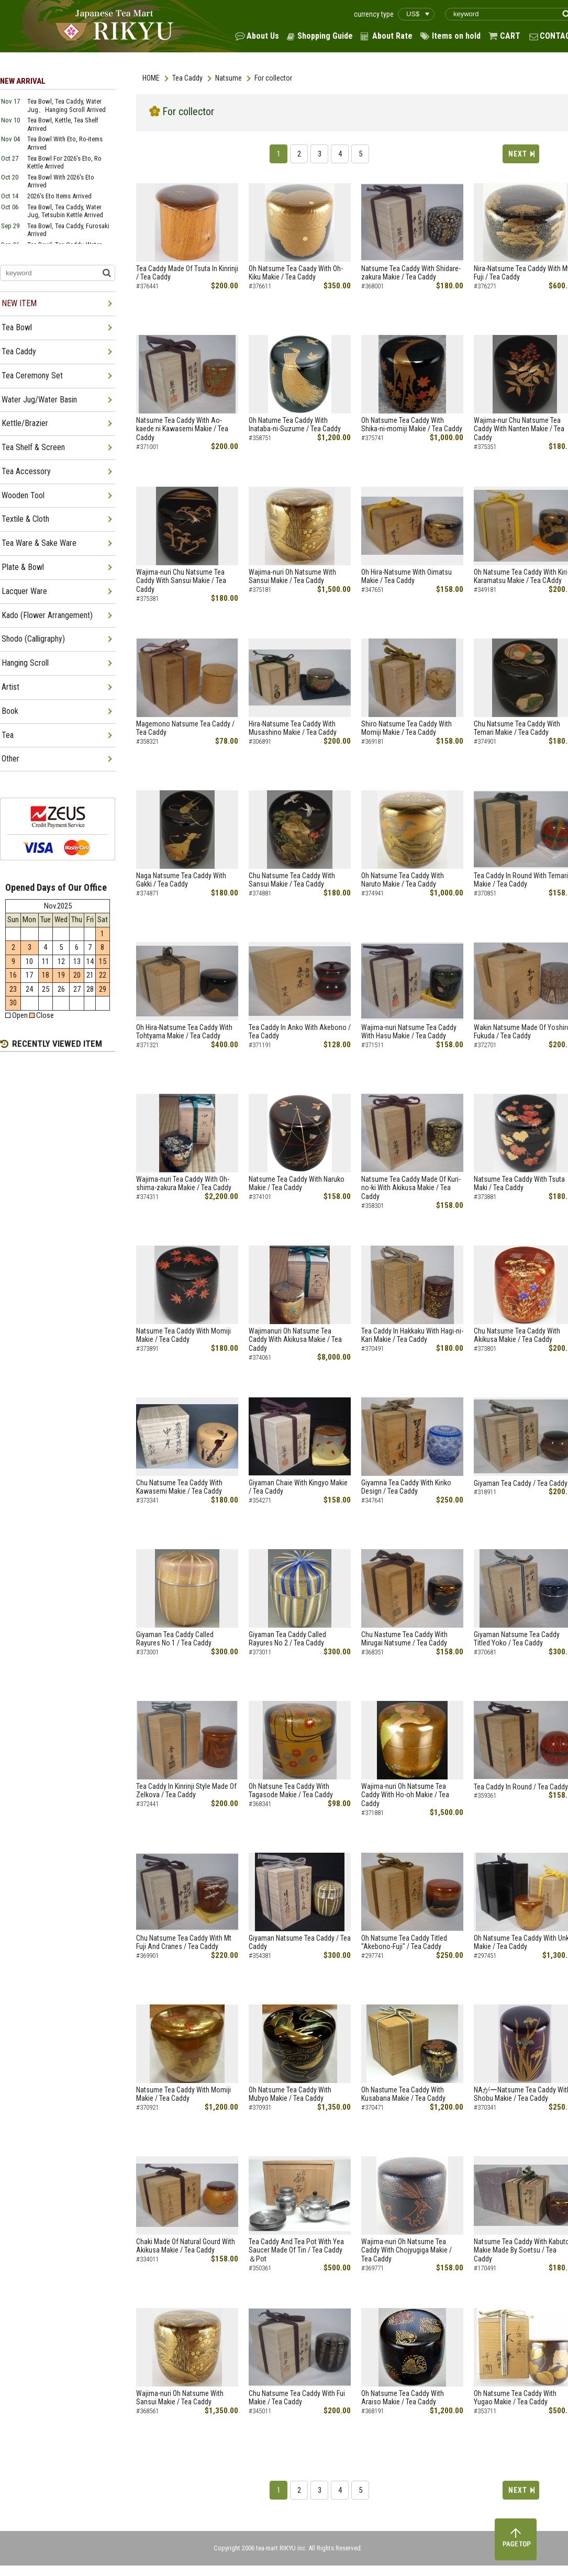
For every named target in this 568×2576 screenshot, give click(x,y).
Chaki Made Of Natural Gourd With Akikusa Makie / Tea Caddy (185, 2246)
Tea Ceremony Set (32, 375)
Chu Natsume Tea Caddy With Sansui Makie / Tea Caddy (292, 880)
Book (10, 711)
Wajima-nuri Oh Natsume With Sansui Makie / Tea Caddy (292, 576)
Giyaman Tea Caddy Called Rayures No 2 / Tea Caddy (287, 1639)
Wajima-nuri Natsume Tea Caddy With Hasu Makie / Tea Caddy (408, 1031)
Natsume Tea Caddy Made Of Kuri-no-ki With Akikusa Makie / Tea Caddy (411, 1188)
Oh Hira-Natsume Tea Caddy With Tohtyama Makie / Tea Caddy (184, 1031)
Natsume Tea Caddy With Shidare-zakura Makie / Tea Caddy (411, 273)
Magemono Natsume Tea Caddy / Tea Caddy (185, 728)
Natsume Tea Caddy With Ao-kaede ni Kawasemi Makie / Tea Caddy (182, 429)
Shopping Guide (325, 36)
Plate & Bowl (23, 567)
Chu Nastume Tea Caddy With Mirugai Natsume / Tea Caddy (404, 1639)
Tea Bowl (17, 327)
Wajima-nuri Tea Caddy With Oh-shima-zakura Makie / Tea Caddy (183, 1183)
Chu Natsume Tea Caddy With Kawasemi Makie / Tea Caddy (179, 1487)
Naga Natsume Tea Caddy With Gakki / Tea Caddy (181, 880)
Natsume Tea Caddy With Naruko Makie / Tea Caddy (296, 1183)
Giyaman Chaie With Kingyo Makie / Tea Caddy (298, 1487)
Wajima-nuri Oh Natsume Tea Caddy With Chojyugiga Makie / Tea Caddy (406, 2250)
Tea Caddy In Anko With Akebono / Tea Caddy (300, 1031)
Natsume (228, 78)
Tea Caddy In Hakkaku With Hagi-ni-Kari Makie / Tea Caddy (412, 1335)
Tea (8, 735)
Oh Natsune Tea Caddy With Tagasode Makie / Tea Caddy (291, 1790)
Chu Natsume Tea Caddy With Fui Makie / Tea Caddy (297, 2397)
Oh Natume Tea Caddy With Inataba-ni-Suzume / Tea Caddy (295, 424)
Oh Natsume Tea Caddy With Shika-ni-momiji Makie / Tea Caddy (411, 424)
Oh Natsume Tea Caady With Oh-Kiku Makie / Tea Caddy (296, 273)
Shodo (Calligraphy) (33, 639)
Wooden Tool (23, 495)
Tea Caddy (187, 78)
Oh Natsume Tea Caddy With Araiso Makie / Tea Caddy (402, 2397)
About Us (263, 36)
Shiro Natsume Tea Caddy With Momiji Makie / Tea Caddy (406, 728)
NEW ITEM (19, 303)
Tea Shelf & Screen (33, 447)
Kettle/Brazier (25, 423)
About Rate (392, 36)
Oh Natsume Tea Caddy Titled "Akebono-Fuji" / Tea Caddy (404, 1942)
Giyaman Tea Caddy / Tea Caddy (520, 1483)
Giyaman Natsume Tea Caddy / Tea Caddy (300, 1942)
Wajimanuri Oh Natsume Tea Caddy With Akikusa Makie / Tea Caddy (295, 1340)
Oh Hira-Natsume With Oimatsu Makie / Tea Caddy (406, 576)
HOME (151, 78)
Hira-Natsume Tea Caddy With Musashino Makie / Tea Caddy (293, 728)
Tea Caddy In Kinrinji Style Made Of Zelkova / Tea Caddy (186, 1790)
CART (510, 36)
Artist (10, 687)
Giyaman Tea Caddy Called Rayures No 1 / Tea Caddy (175, 1639)
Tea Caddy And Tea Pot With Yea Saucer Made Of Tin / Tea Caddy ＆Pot (296, 2250)
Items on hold (456, 36)
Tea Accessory (26, 471)
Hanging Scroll (25, 663)
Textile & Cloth (25, 519)
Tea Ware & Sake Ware (39, 543)
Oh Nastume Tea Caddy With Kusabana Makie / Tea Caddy (403, 2094)
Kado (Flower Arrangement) (47, 615)
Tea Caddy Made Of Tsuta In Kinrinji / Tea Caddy (187, 273)
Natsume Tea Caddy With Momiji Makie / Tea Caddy (183, 1335)
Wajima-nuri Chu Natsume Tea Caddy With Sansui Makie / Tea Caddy (181, 581)
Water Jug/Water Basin (39, 400)
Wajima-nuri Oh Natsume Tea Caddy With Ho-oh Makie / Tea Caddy (405, 1795)
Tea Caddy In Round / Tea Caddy (521, 1787)
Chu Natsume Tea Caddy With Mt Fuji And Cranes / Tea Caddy (183, 1942)
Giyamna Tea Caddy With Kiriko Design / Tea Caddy (406, 1487)
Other (10, 759)
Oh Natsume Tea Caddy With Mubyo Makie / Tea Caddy (290, 2094)
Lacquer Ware (24, 591)
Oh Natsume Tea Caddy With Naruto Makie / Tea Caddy (402, 880)
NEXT (517, 154)
